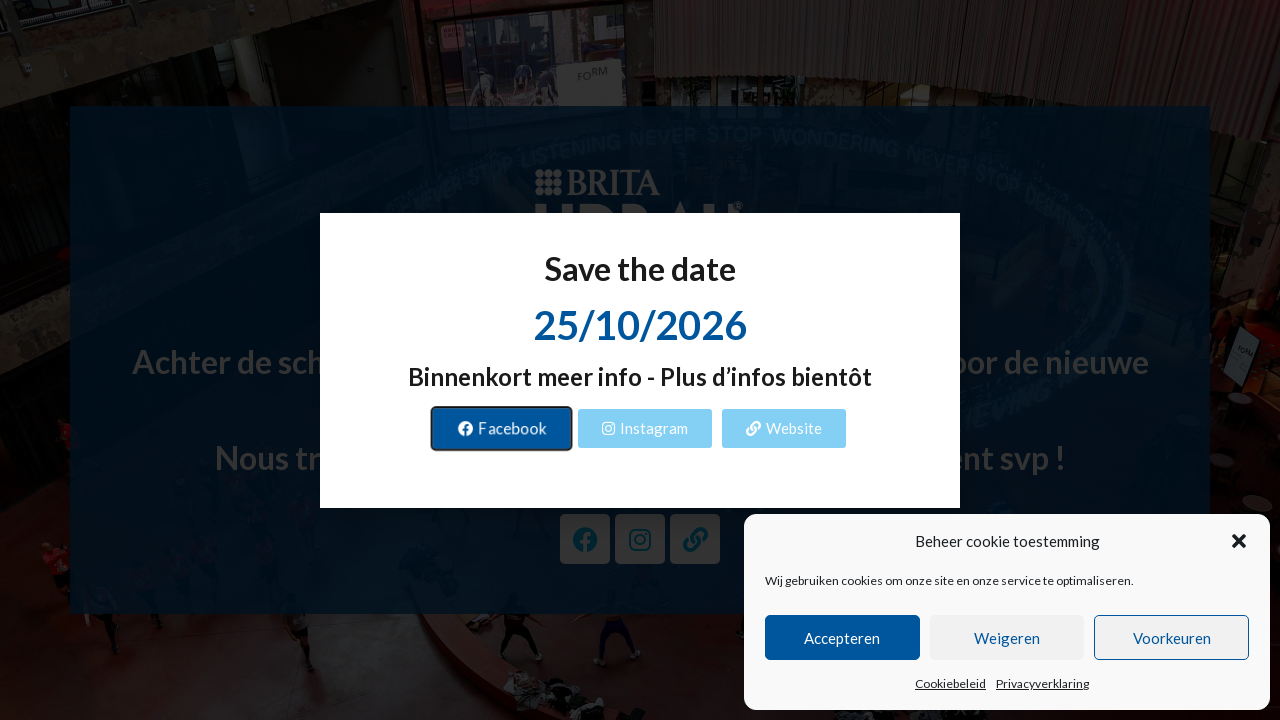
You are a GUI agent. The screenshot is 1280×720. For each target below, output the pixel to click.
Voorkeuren (1172, 638)
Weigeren (1007, 638)
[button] (1239, 541)
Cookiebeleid (950, 683)
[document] (640, 360)
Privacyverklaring (1042, 683)
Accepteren (842, 638)
